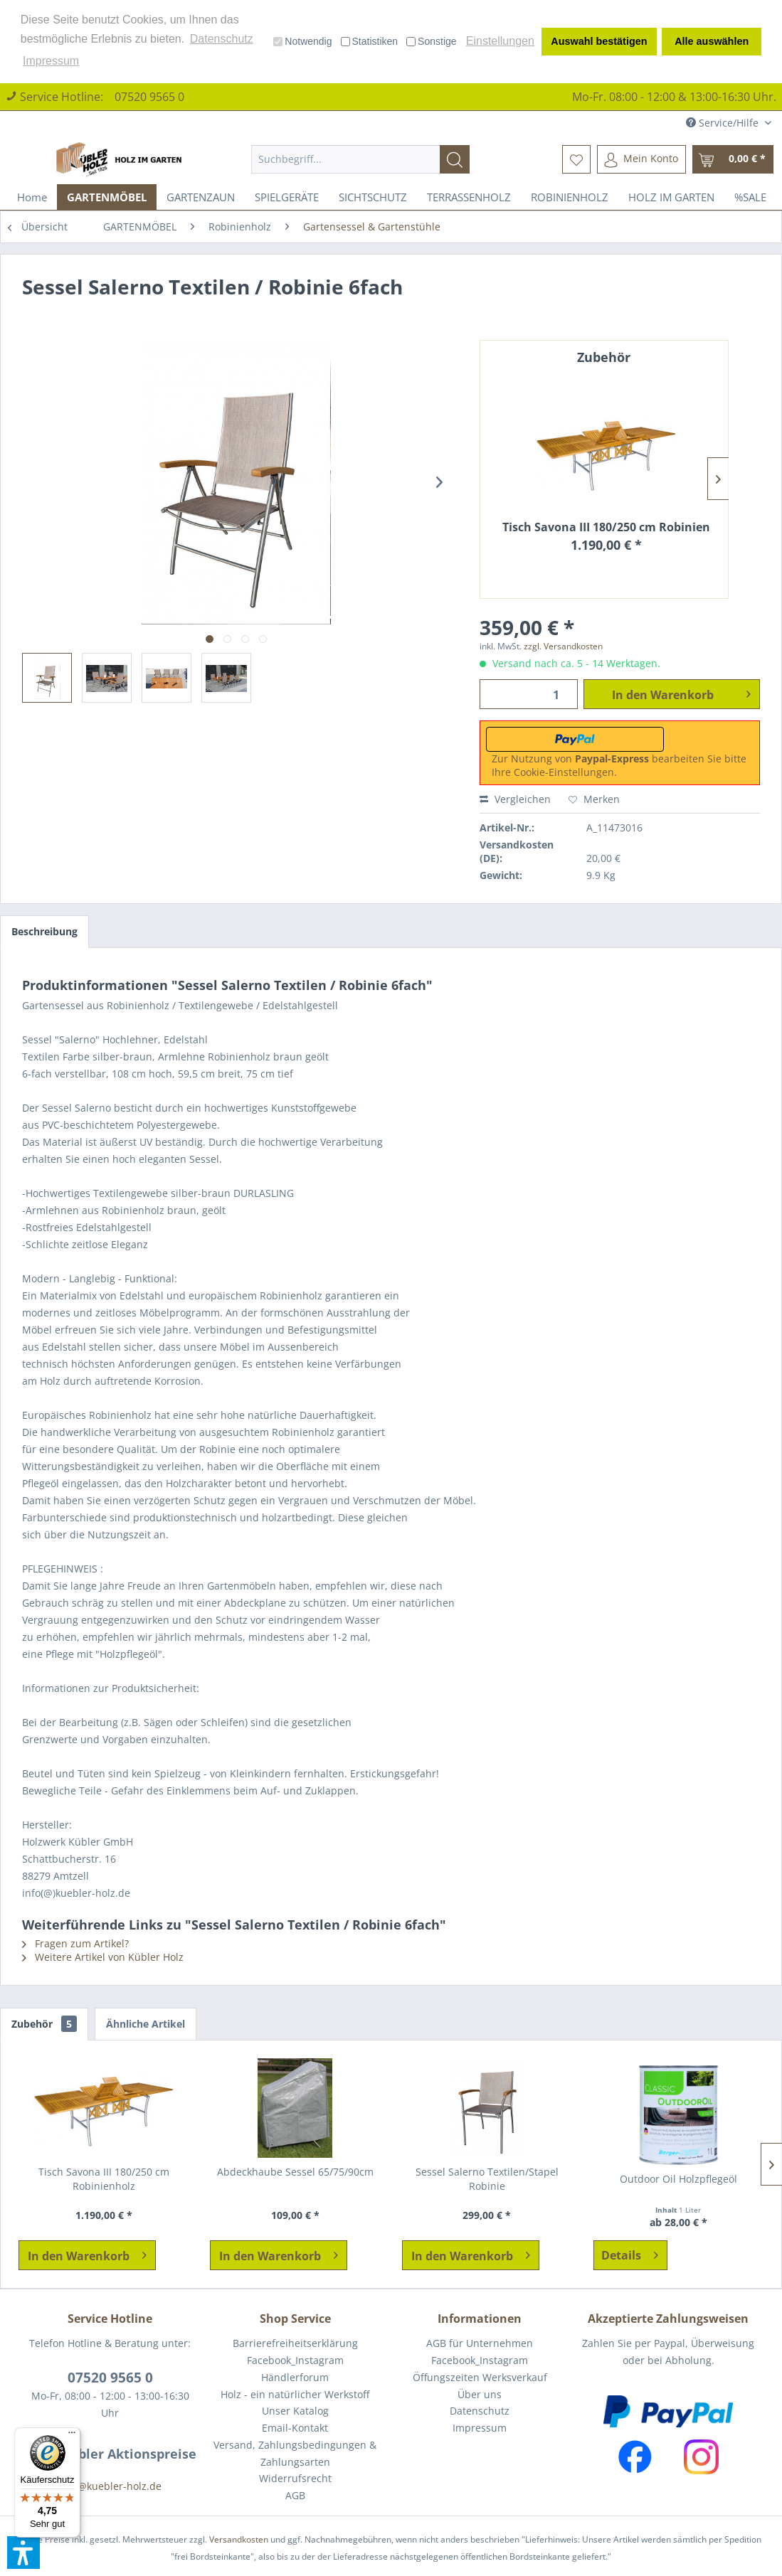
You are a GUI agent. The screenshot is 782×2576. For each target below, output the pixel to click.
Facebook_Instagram (295, 2360)
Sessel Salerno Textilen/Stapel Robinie (487, 2179)
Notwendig (302, 41)
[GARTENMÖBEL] (107, 197)
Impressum (480, 2427)
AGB (295, 2495)
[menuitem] (360, 159)
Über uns (480, 2394)
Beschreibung (44, 931)
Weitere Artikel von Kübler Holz (103, 1957)
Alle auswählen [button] (712, 41)
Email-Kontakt (295, 2427)
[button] (23, 2552)
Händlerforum (295, 2377)
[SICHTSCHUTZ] (373, 197)
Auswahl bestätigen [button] (599, 41)
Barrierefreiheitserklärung (295, 2343)
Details (629, 2253)
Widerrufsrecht (295, 2478)
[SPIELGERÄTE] (287, 197)
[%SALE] (750, 197)
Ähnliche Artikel (145, 2024)
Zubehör (44, 2024)
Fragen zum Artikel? (75, 1943)
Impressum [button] (51, 61)
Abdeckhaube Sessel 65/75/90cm (295, 2171)
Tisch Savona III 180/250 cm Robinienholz (606, 527)
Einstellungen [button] (500, 41)
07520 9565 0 (149, 97)
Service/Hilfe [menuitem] (723, 122)
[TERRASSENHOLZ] (469, 197)
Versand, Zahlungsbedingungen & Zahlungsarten (294, 2453)
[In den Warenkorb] (87, 2255)
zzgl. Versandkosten (563, 646)
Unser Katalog (295, 2410)
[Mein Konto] (641, 159)
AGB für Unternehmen (479, 2343)
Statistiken (369, 41)
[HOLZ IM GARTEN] (671, 197)
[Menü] (71, 2435)
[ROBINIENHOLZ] (569, 197)
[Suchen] (455, 159)
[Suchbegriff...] (360, 159)
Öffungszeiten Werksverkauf (480, 2377)
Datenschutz (479, 2410)
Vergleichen (515, 799)
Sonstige (431, 41)
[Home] (32, 197)
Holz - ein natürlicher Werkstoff (295, 2394)
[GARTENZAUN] (201, 197)
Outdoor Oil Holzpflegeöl (678, 2179)
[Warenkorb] (732, 159)
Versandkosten (238, 2539)
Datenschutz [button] (221, 39)
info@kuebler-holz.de (110, 2486)
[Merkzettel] (576, 159)
